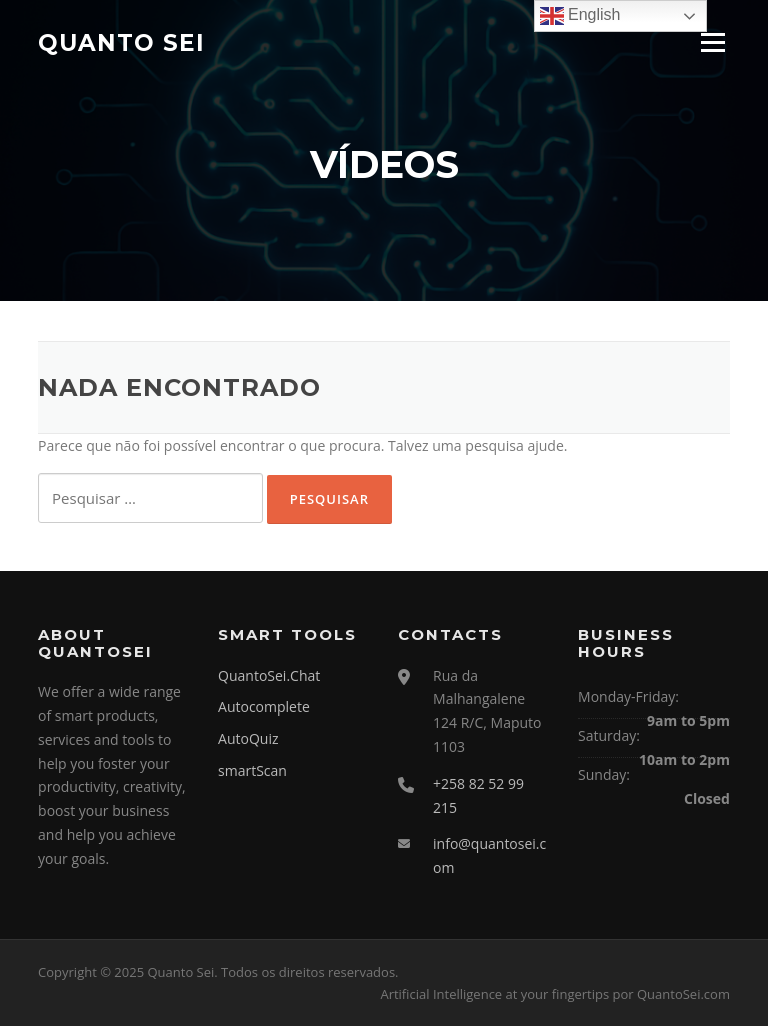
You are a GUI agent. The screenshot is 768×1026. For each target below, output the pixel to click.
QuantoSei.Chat (269, 675)
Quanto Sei (121, 42)
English (580, 16)
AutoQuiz (248, 738)
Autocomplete (264, 706)
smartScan (252, 770)
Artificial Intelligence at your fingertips (494, 994)
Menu (712, 42)
